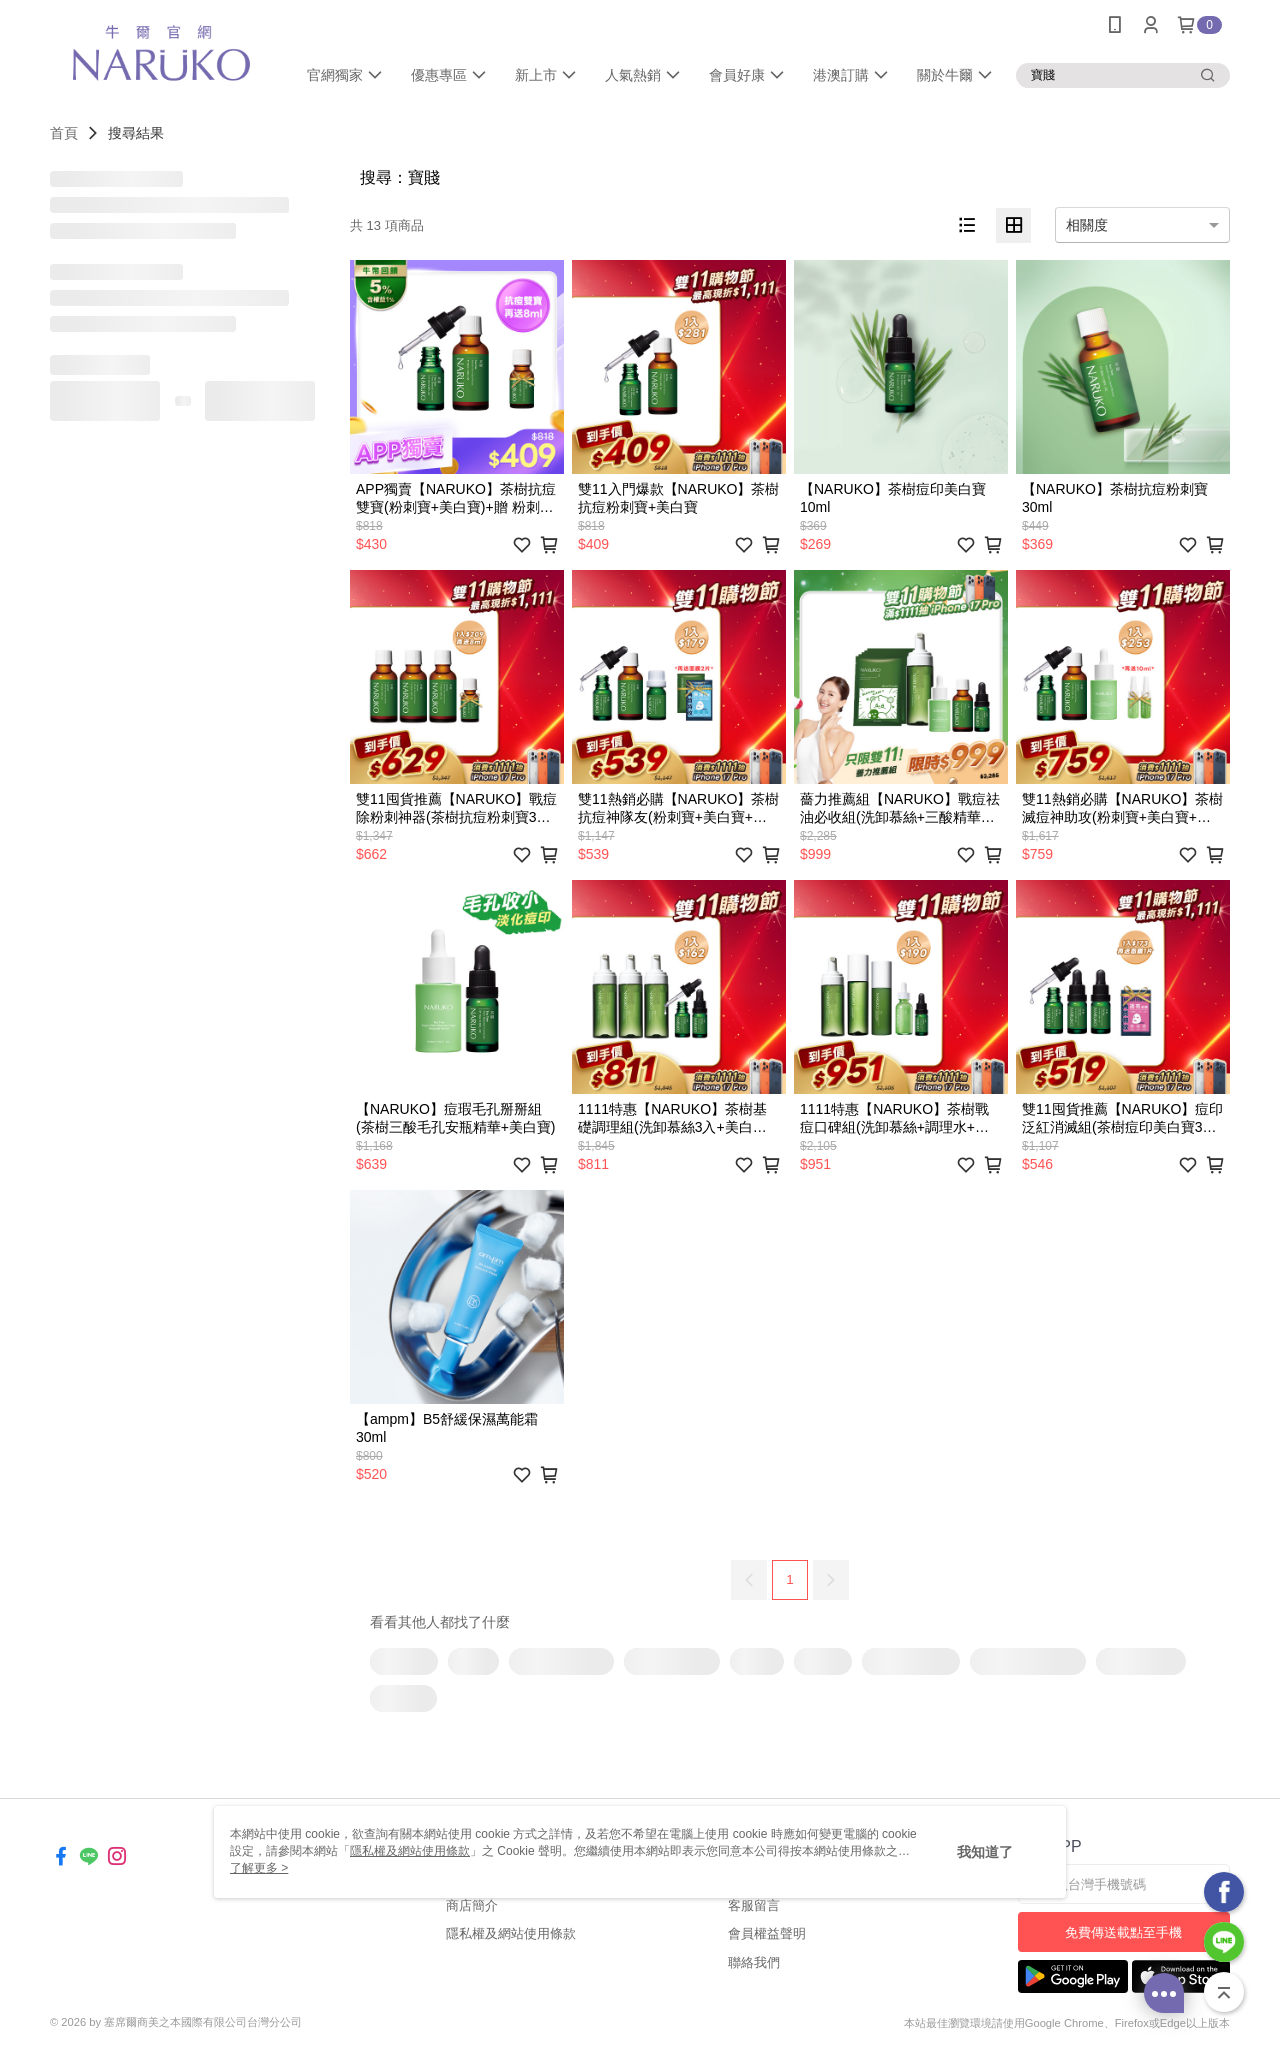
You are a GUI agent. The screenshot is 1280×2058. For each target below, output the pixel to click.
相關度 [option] (1087, 225)
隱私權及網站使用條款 (511, 1933)
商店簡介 (472, 1905)
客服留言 (754, 1905)
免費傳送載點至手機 (1123, 1932)
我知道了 (985, 1852)
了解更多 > (259, 1868)
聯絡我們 (754, 1962)
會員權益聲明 (767, 1933)
